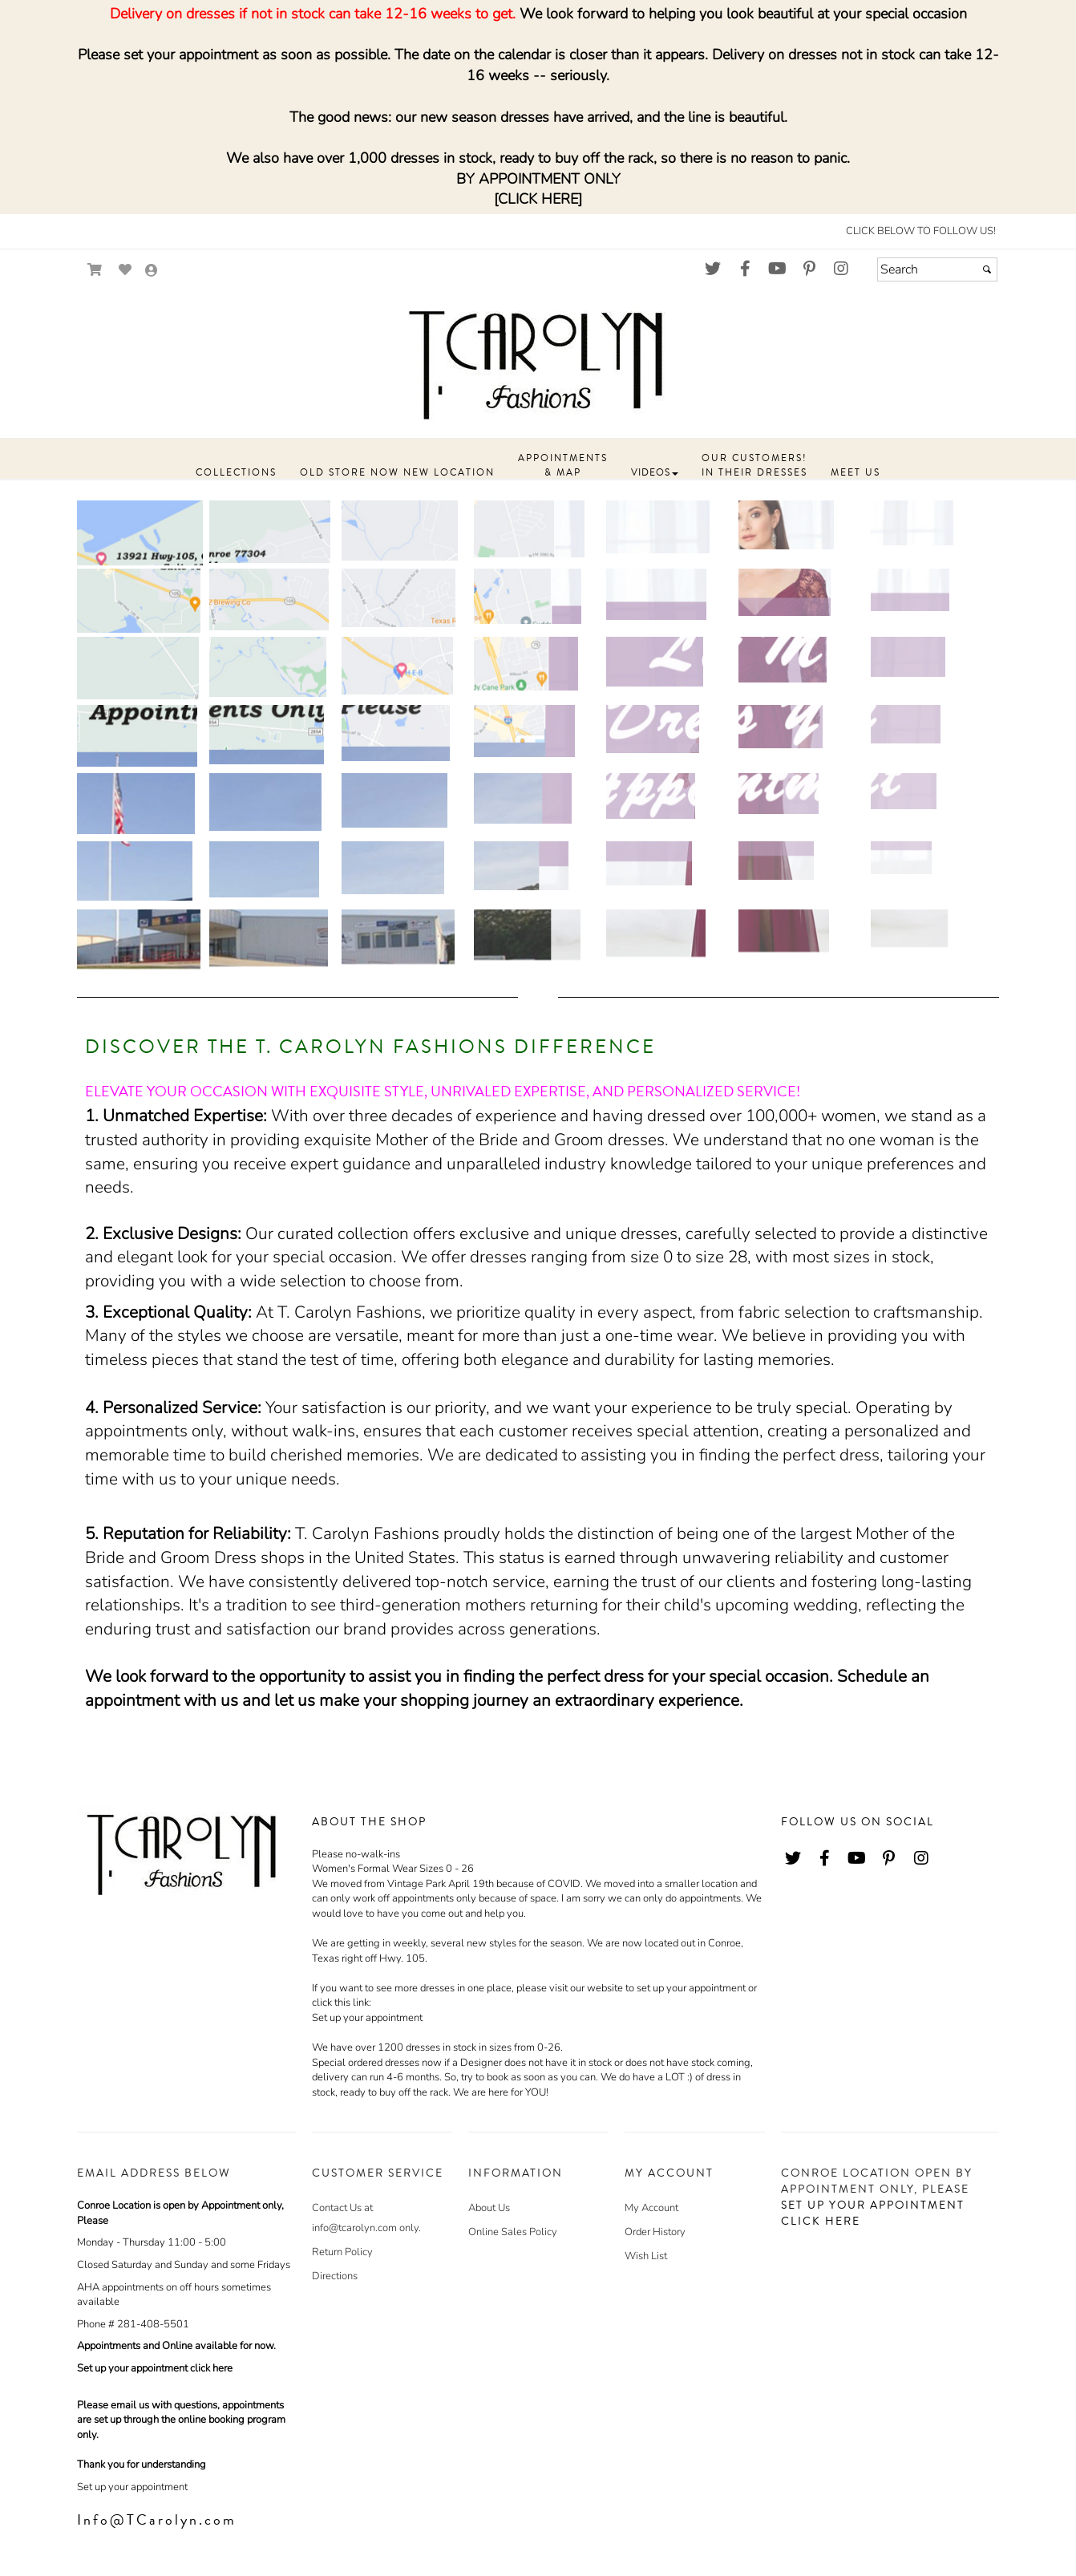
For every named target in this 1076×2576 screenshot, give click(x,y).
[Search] (937, 269)
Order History (655, 2232)
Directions (335, 2276)
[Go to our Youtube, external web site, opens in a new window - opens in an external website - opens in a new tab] (777, 269)
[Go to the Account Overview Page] (152, 271)
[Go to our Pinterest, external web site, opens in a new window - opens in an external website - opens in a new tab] (809, 269)
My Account (651, 2208)
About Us (489, 2208)
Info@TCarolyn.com (157, 2519)
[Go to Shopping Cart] (95, 269)
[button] (236, 473)
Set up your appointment (367, 2018)
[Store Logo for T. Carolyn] (538, 362)
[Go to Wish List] (125, 269)
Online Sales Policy (512, 2232)
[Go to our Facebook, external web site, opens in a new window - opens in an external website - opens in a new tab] (745, 269)
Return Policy (342, 2252)
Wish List (646, 2256)
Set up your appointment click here (155, 2368)
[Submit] (987, 269)
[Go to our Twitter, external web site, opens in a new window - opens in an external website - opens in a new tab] (713, 269)
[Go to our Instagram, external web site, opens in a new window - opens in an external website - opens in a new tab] (841, 269)
